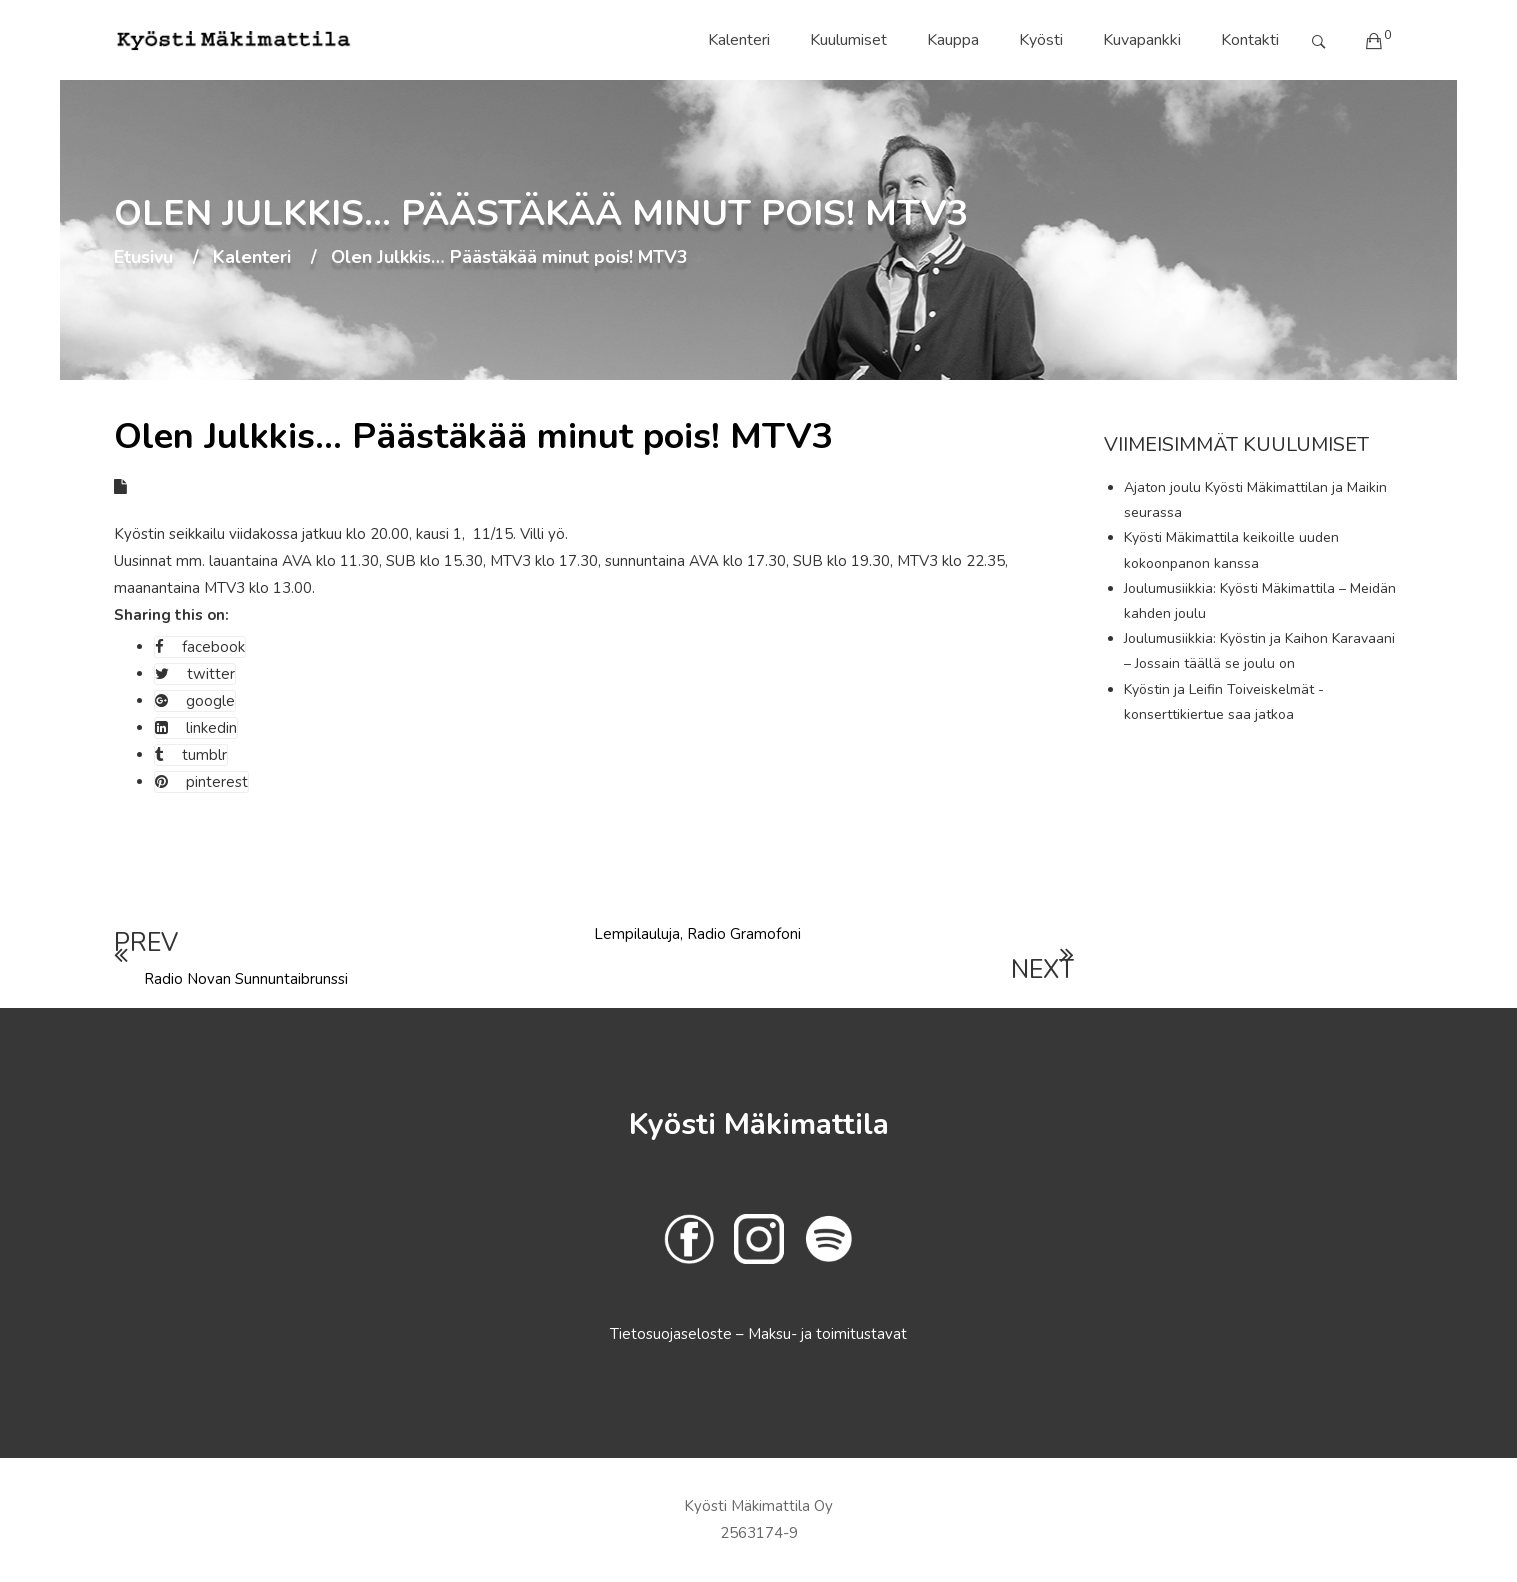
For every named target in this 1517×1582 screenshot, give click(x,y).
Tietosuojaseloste (673, 1334)
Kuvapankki (1142, 40)
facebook (200, 647)
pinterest (201, 782)
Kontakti (1250, 40)
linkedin (196, 728)
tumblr (191, 755)
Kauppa (953, 40)
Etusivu (143, 258)
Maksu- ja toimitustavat (827, 1334)
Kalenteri (739, 40)
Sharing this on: (171, 615)
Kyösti (1041, 40)
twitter (195, 674)
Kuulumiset (848, 40)
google (195, 701)
